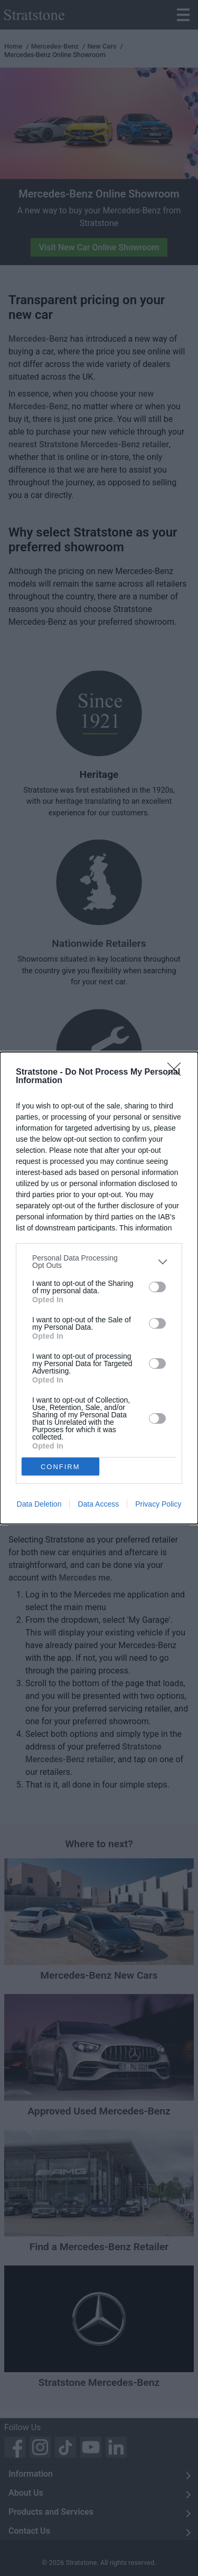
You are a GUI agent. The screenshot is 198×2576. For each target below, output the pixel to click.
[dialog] (99, 1288)
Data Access (98, 1504)
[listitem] (99, 1261)
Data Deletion (39, 1504)
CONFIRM (60, 1467)
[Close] (177, 1073)
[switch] (157, 1287)
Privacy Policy (158, 1504)
